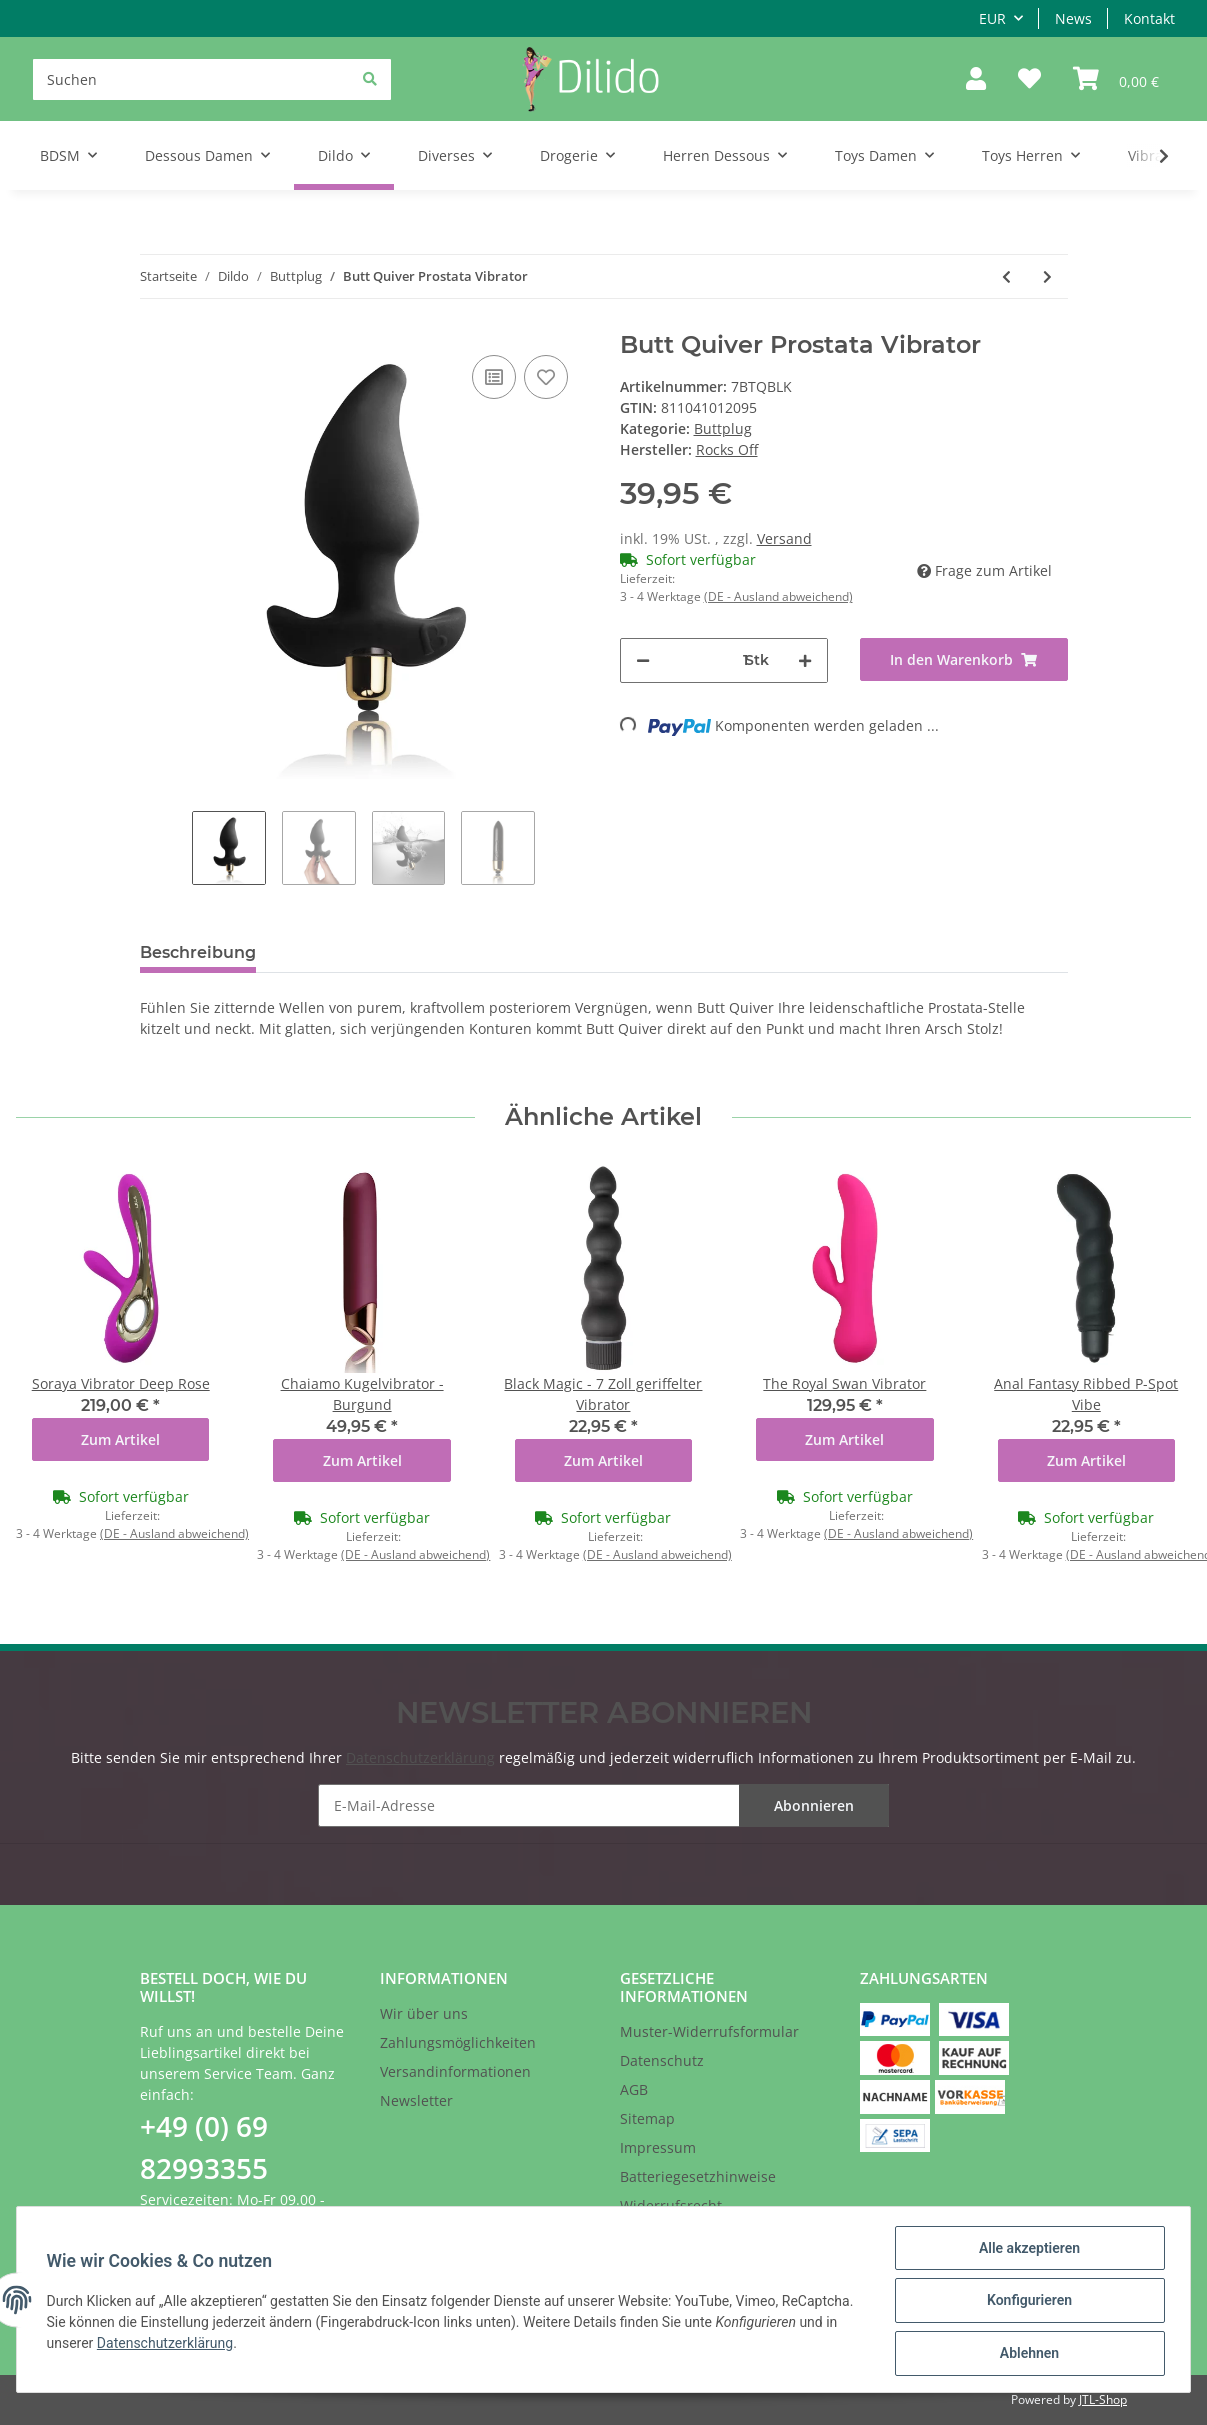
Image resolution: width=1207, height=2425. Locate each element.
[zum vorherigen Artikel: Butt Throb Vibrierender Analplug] (1006, 276)
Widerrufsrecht (671, 2205)
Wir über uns (424, 2013)
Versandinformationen (455, 2071)
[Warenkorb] (1116, 79)
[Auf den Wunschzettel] (546, 377)
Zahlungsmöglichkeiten (458, 2042)
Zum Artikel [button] (120, 1439)
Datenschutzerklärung (420, 1757)
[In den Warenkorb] (964, 659)
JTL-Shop (1103, 2399)
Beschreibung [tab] (198, 952)
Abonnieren (814, 1805)
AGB (634, 2089)
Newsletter (416, 2100)
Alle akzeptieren (1026, 2250)
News (1073, 18)
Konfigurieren (1026, 2302)
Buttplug (723, 428)
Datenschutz (662, 2060)
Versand (784, 538)
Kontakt (1149, 18)
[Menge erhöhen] (805, 660)
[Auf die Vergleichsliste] (494, 377)
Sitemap (647, 2118)
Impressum (658, 2147)
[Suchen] (212, 79)
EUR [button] (992, 18)
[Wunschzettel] (1029, 79)
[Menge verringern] (643, 660)
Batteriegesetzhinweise (698, 2176)
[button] (976, 79)
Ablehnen (1026, 2354)
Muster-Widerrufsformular (709, 2031)
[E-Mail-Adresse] (604, 1805)
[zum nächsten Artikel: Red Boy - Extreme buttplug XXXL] (1047, 276)
